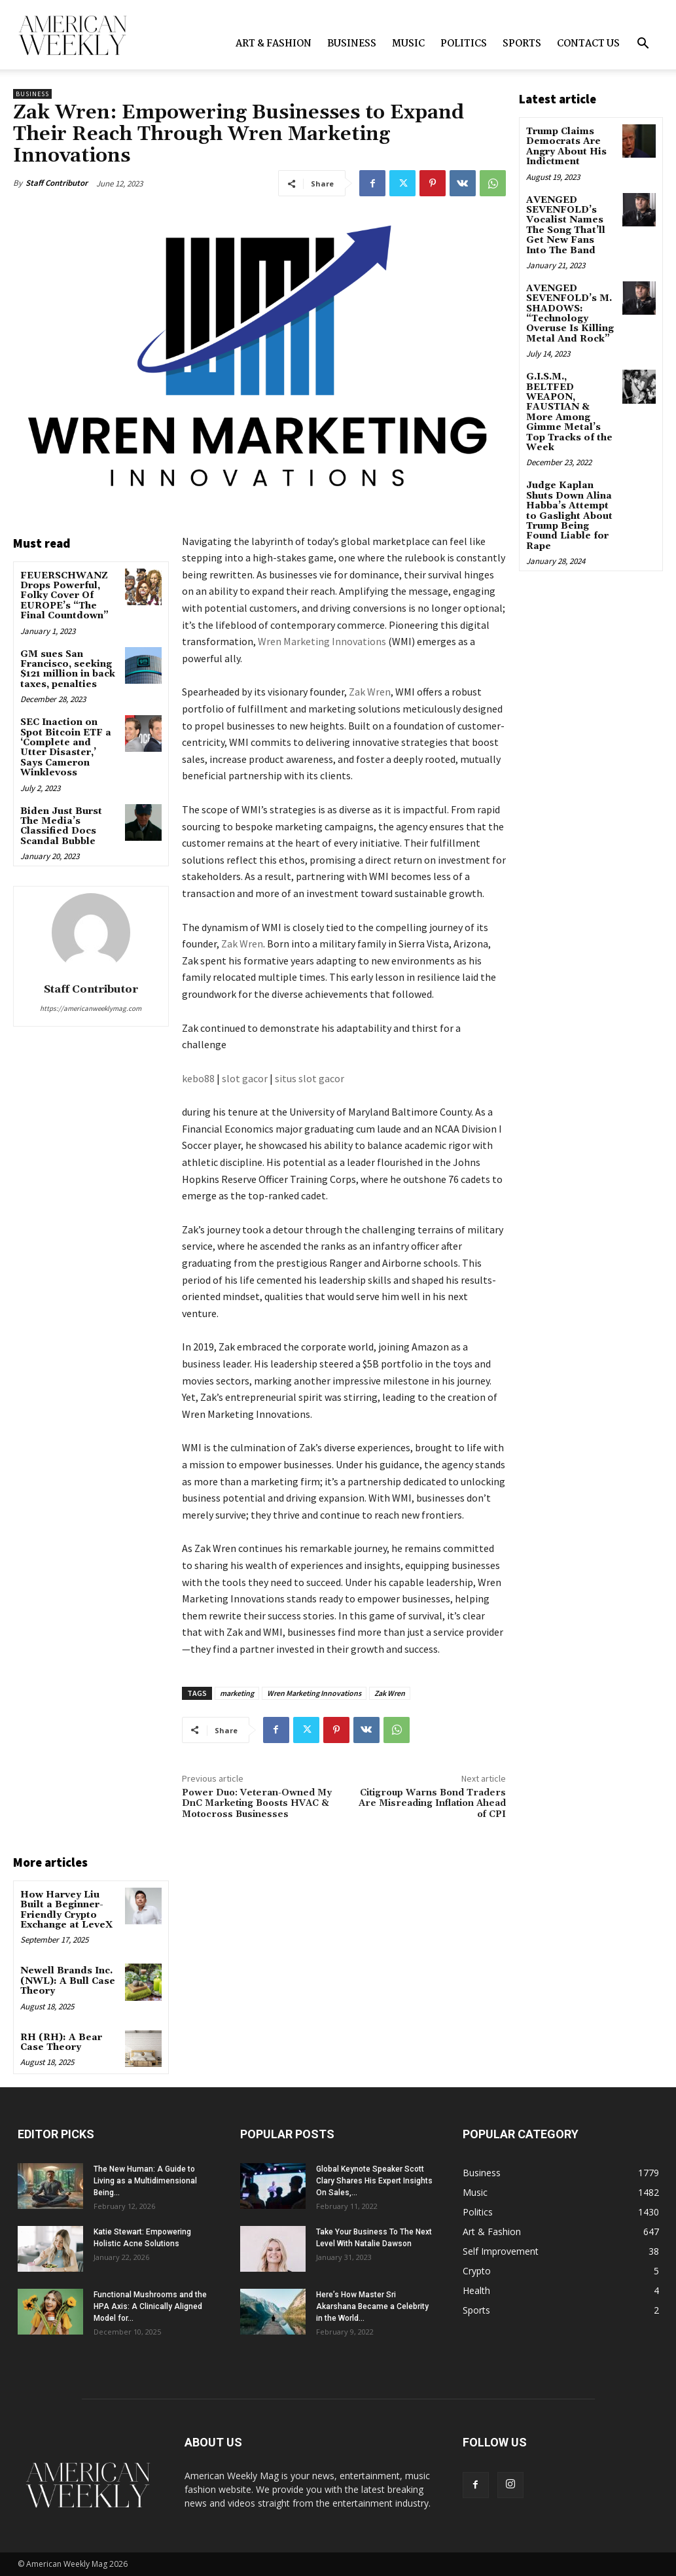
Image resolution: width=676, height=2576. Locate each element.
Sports (522, 44)
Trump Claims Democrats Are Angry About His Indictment (566, 147)
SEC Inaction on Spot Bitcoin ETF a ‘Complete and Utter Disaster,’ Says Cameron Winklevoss (65, 747)
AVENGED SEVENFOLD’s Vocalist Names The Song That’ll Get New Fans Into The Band (565, 225)
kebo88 (198, 1078)
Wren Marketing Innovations (322, 641)
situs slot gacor (309, 1078)
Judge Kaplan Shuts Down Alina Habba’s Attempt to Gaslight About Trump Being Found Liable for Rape (569, 516)
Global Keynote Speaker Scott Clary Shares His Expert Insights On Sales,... (374, 2180)
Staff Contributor (57, 182)
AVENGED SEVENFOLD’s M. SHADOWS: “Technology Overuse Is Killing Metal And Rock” (570, 314)
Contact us (588, 44)
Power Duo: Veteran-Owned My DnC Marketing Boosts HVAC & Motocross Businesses (257, 1804)
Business (351, 44)
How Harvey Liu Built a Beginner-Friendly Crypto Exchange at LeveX (66, 1910)
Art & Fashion (273, 44)
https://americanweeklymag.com (90, 1008)
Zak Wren (370, 691)
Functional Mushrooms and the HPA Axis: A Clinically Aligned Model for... (150, 2306)
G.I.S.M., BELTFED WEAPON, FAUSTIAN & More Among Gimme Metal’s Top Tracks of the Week (569, 412)
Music (408, 44)
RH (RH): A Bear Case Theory (61, 2042)
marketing (237, 1693)
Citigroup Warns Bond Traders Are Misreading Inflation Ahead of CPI (432, 1804)
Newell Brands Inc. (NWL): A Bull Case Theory (67, 1981)
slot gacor (245, 1078)
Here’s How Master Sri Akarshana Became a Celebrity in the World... (372, 2306)
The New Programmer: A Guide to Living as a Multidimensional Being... (145, 2180)
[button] (643, 45)
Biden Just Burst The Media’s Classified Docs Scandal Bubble (61, 826)
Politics (463, 44)
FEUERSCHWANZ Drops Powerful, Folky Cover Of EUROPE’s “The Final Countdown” (64, 596)
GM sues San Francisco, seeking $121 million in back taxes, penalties (67, 669)
